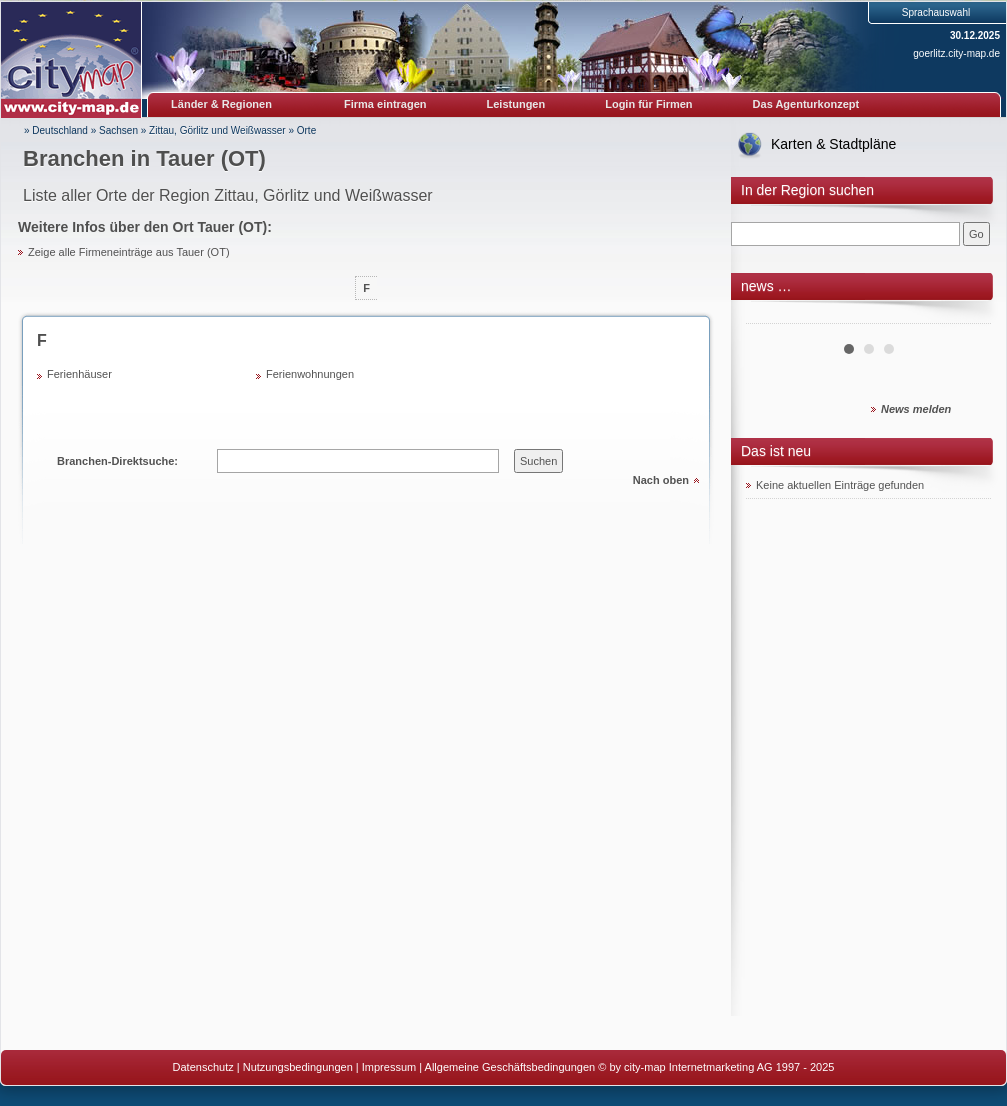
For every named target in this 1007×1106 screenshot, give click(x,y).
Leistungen (516, 104)
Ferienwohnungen (310, 374)
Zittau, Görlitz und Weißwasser (217, 130)
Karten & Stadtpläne (833, 144)
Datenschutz (203, 1067)
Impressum (389, 1067)
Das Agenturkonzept (806, 104)
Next (965, 316)
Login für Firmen (648, 104)
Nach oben (661, 480)
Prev (772, 316)
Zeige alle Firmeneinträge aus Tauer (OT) (129, 252)
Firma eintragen (385, 104)
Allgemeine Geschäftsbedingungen (510, 1067)
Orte (306, 130)
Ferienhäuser (79, 374)
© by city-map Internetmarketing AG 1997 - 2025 (716, 1067)
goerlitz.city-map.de (956, 53)
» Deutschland (56, 130)
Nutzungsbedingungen (298, 1067)
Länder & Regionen (221, 104)
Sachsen (118, 130)
